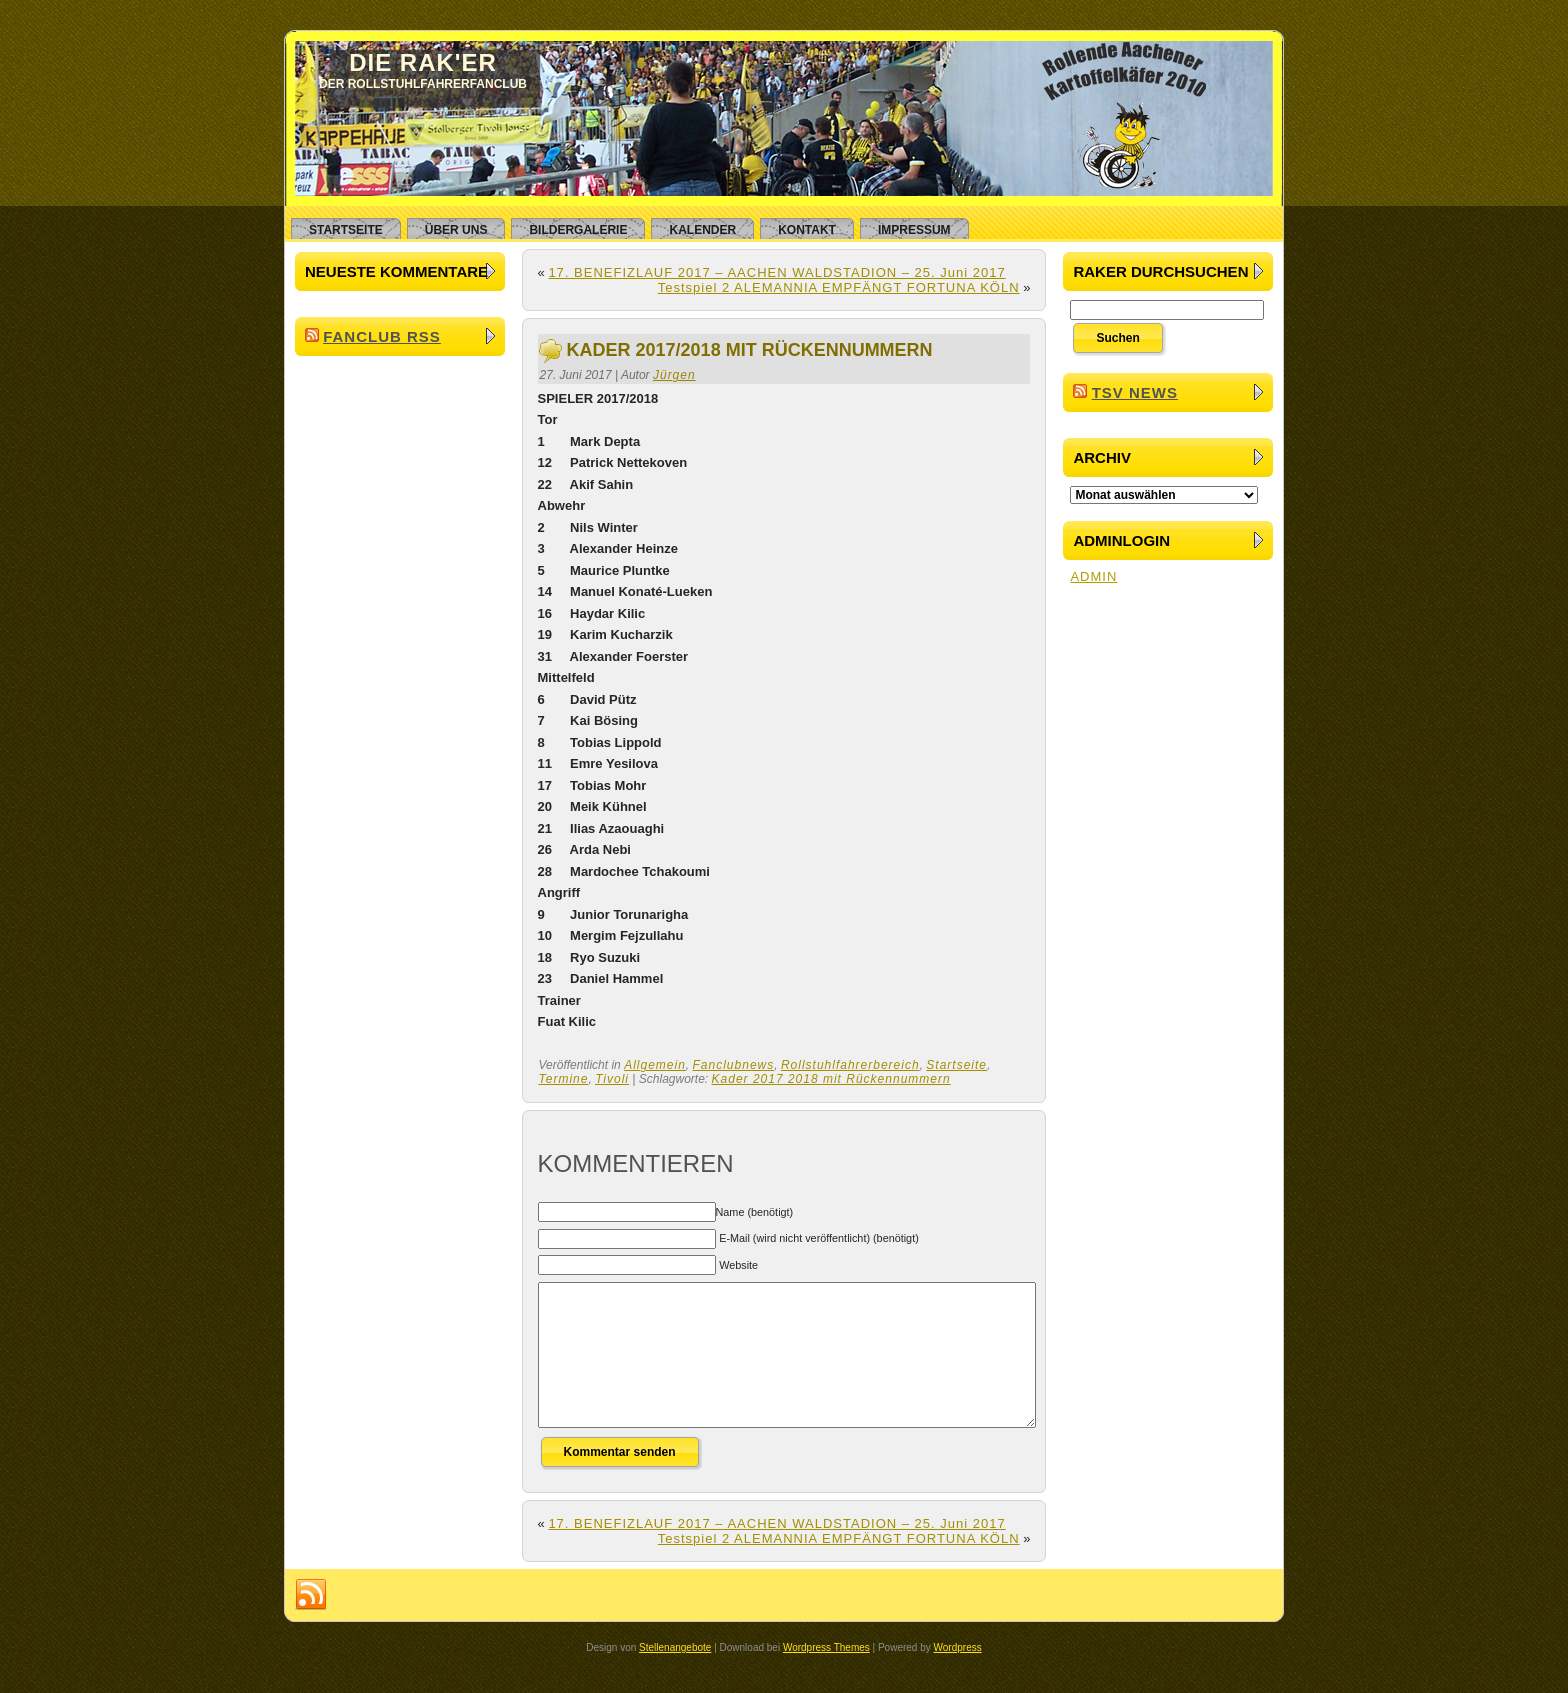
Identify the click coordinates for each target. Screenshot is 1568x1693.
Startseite (956, 1065)
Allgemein (655, 1065)
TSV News (1135, 392)
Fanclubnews (734, 1065)
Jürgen (674, 375)
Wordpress (958, 1677)
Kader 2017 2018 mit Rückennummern (831, 1079)
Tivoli (612, 1079)
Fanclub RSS (382, 336)
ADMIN (1093, 576)
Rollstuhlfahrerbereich (850, 1065)
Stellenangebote (675, 1677)
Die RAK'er (423, 62)
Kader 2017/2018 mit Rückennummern (750, 350)
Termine (564, 1079)
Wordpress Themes (826, 1677)
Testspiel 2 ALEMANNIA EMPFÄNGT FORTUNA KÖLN (839, 287)
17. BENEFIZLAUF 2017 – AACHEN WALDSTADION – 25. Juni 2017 (776, 272)
